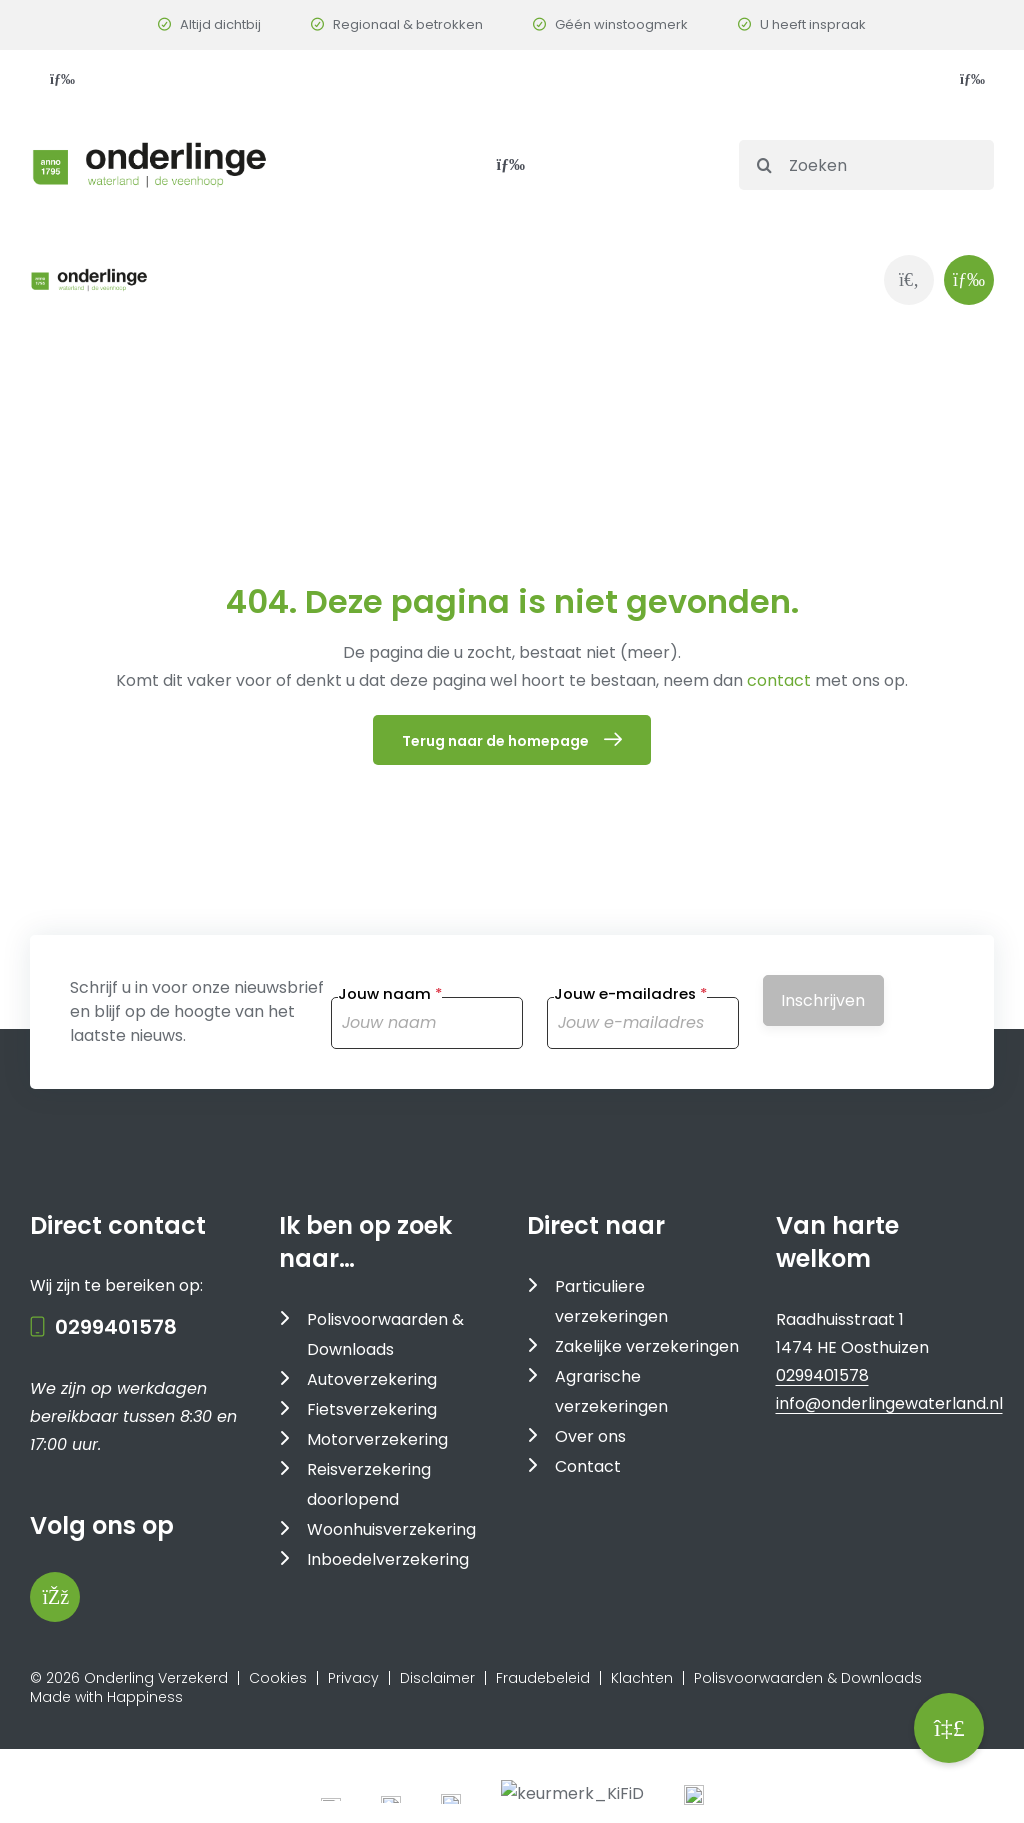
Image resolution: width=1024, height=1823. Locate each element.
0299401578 (116, 1537)
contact (781, 680)
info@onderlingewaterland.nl (889, 1613)
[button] (949, 1728)
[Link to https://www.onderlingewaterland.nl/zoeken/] (909, 280)
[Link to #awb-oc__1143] (969, 280)
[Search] (764, 165)
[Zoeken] (866, 165)
